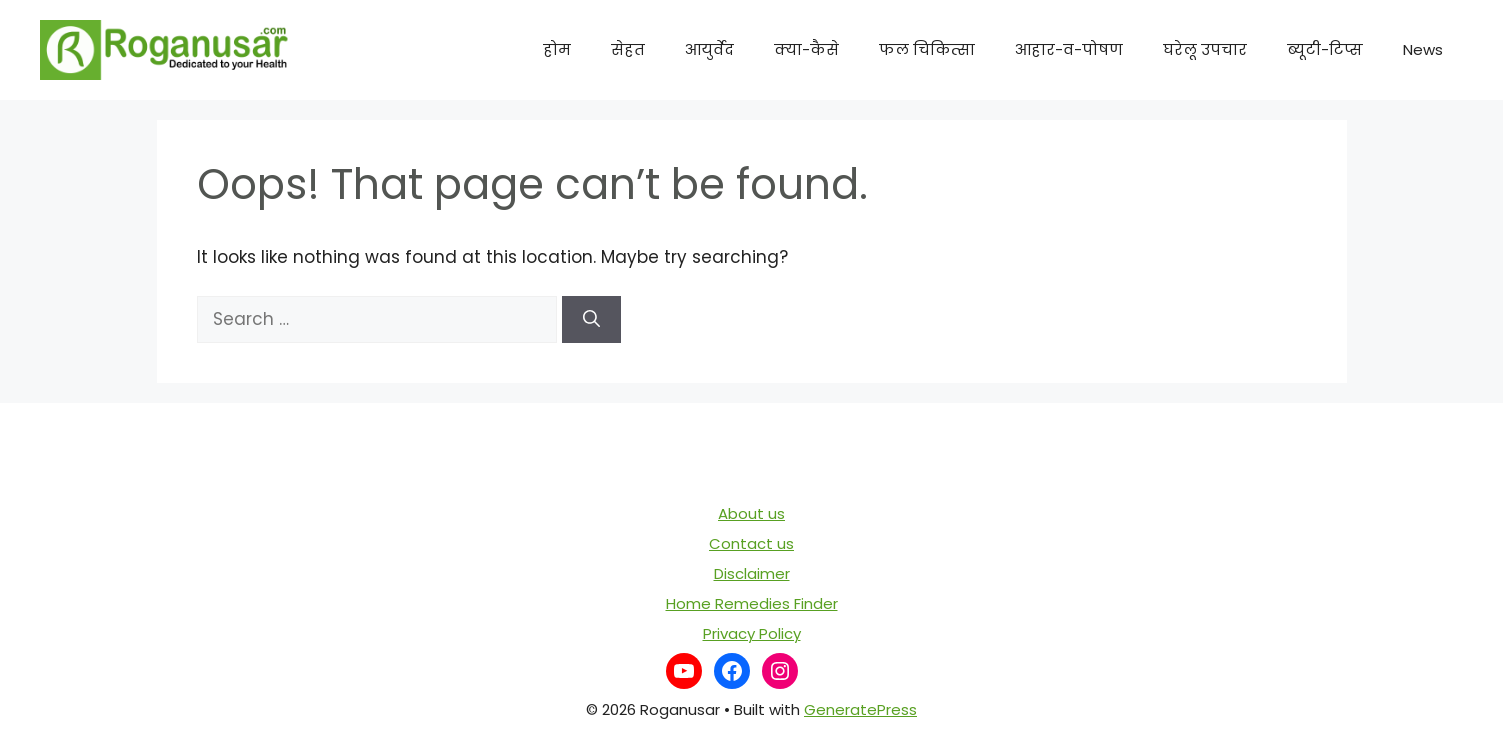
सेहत (628, 49)
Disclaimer (752, 573)
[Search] (591, 320)
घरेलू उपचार (1205, 49)
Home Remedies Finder (752, 603)
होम (557, 49)
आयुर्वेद (709, 49)
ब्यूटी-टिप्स (1325, 49)
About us (751, 513)
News (1423, 49)
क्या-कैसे (806, 49)
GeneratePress (860, 709)
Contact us (751, 543)
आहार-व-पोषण (1069, 49)
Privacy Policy (752, 633)
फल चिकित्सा (927, 49)
